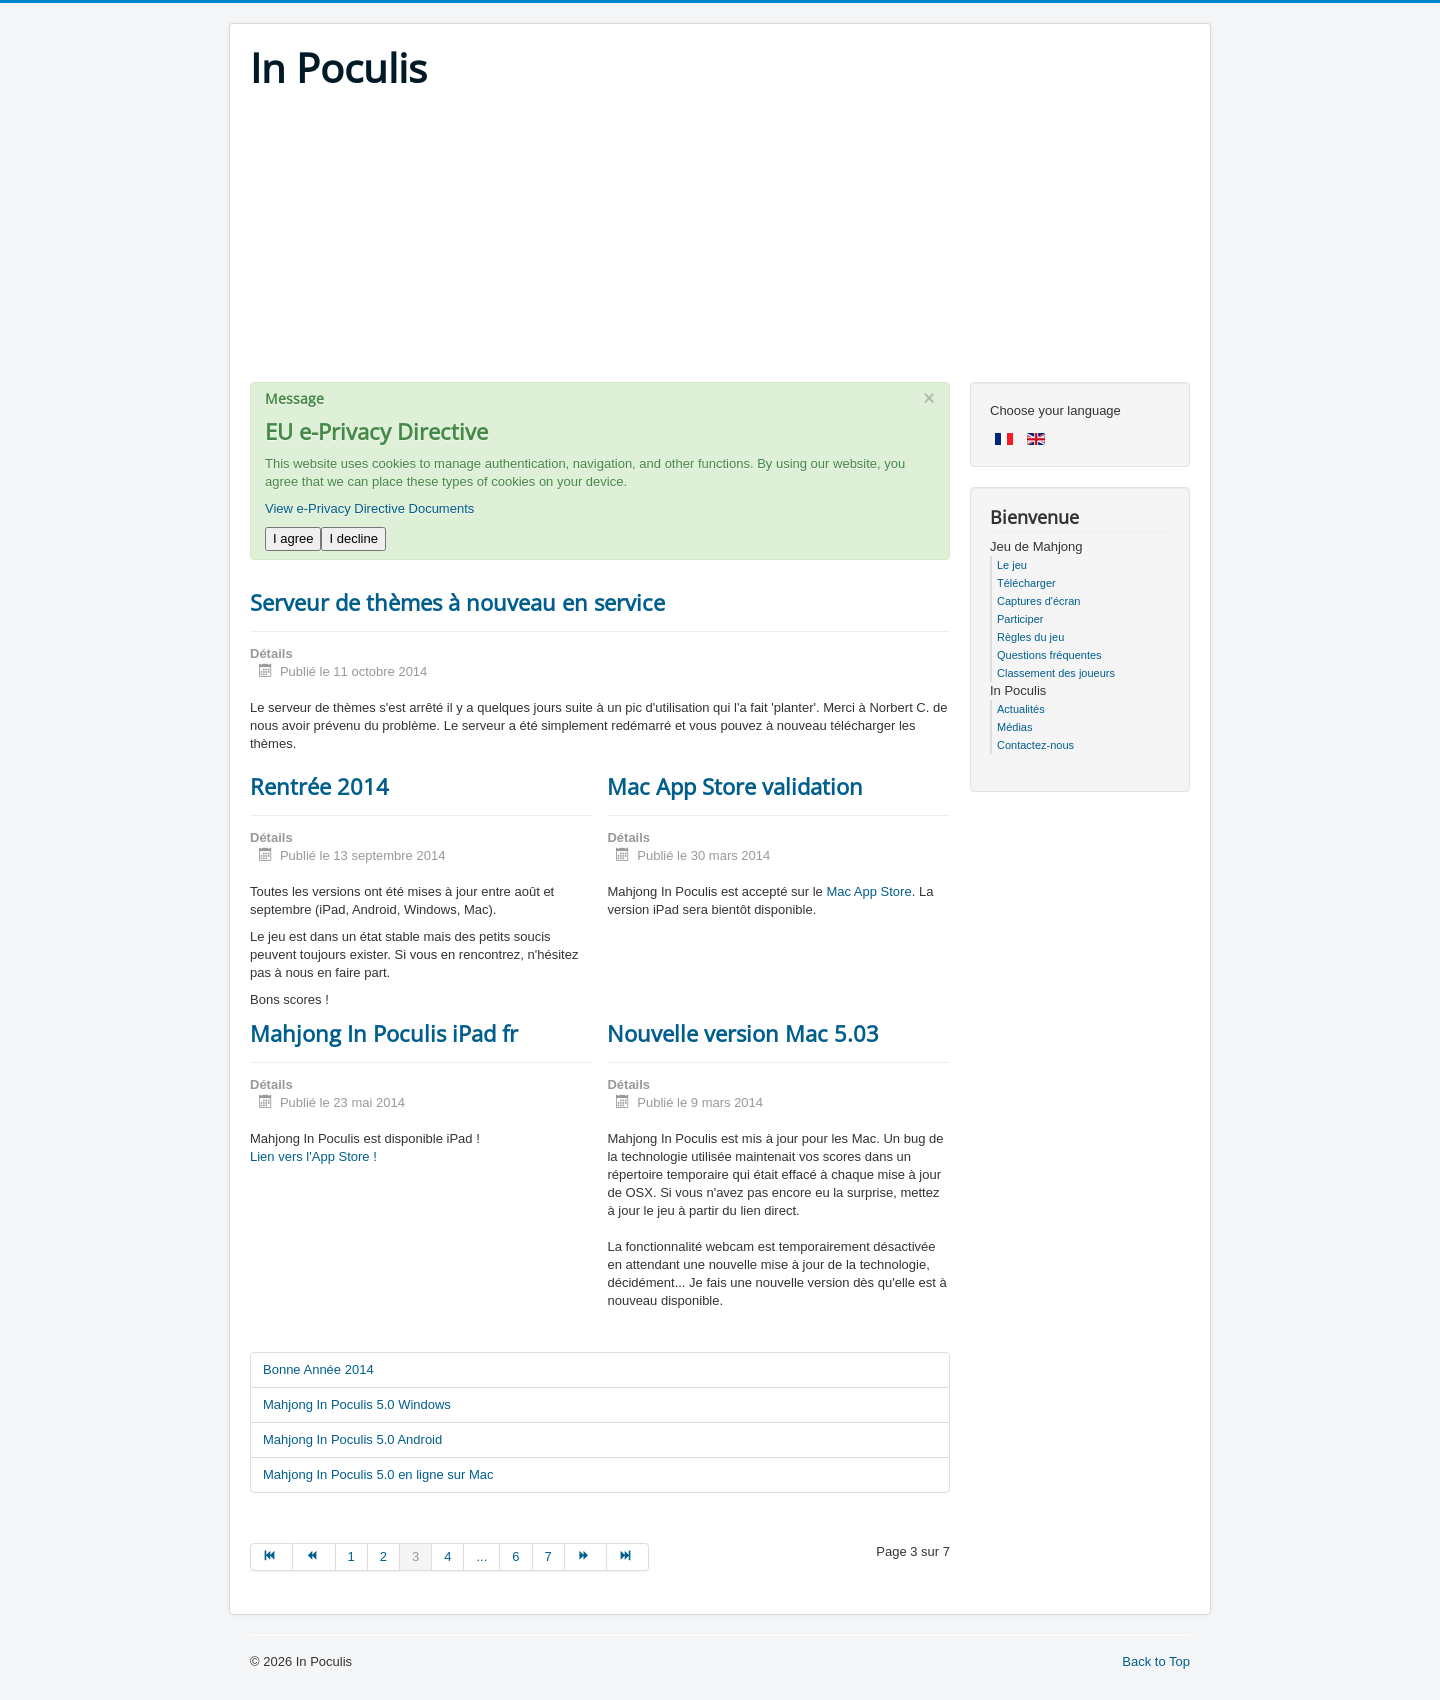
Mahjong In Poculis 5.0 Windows (357, 1404)
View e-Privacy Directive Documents (369, 508)
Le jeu (1012, 565)
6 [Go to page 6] (515, 1556)
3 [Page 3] (415, 1556)
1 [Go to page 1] (351, 1556)
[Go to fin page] (628, 1557)
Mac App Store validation (735, 786)
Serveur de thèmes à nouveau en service (457, 602)
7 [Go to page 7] (548, 1556)
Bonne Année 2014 (318, 1369)
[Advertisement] (720, 242)
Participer (1020, 619)
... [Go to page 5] (481, 1556)
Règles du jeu (1030, 637)
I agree (293, 538)
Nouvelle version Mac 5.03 (743, 1033)
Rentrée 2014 (319, 786)
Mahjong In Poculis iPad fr (384, 1033)
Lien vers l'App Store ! (313, 1156)
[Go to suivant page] (586, 1557)
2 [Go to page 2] (383, 1556)
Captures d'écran (1038, 601)
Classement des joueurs (1056, 673)
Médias (1014, 727)
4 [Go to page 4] (447, 1556)
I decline (353, 538)
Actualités (1021, 709)
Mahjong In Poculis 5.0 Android (352, 1439)
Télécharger (1026, 583)
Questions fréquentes (1049, 655)
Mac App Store (868, 891)
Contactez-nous (1035, 745)
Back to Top (1156, 1661)
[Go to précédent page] (314, 1557)
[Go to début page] (271, 1557)
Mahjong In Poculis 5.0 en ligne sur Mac (378, 1474)
